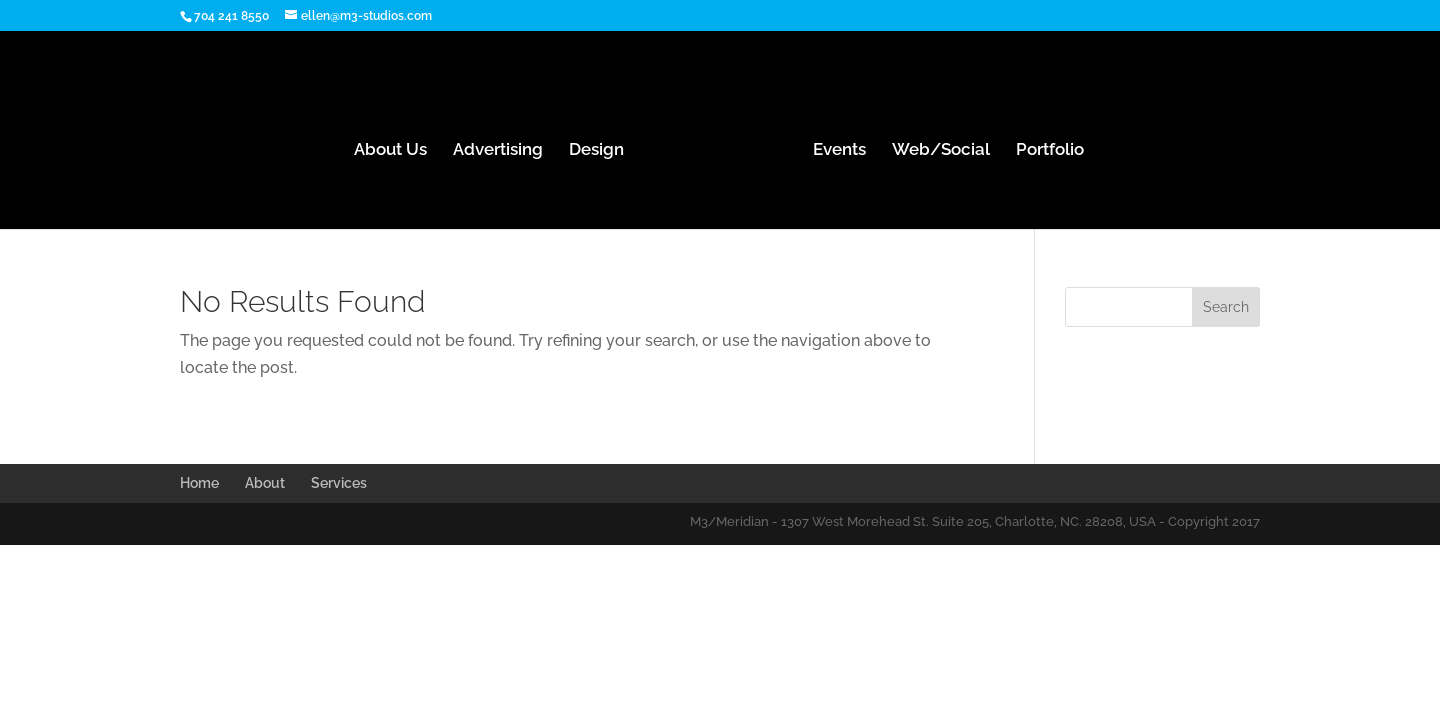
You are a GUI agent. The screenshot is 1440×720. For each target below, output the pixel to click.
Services (339, 483)
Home (199, 483)
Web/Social (941, 150)
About (265, 483)
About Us (390, 150)
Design (596, 150)
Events (839, 150)
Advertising (498, 150)
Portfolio (1050, 150)
